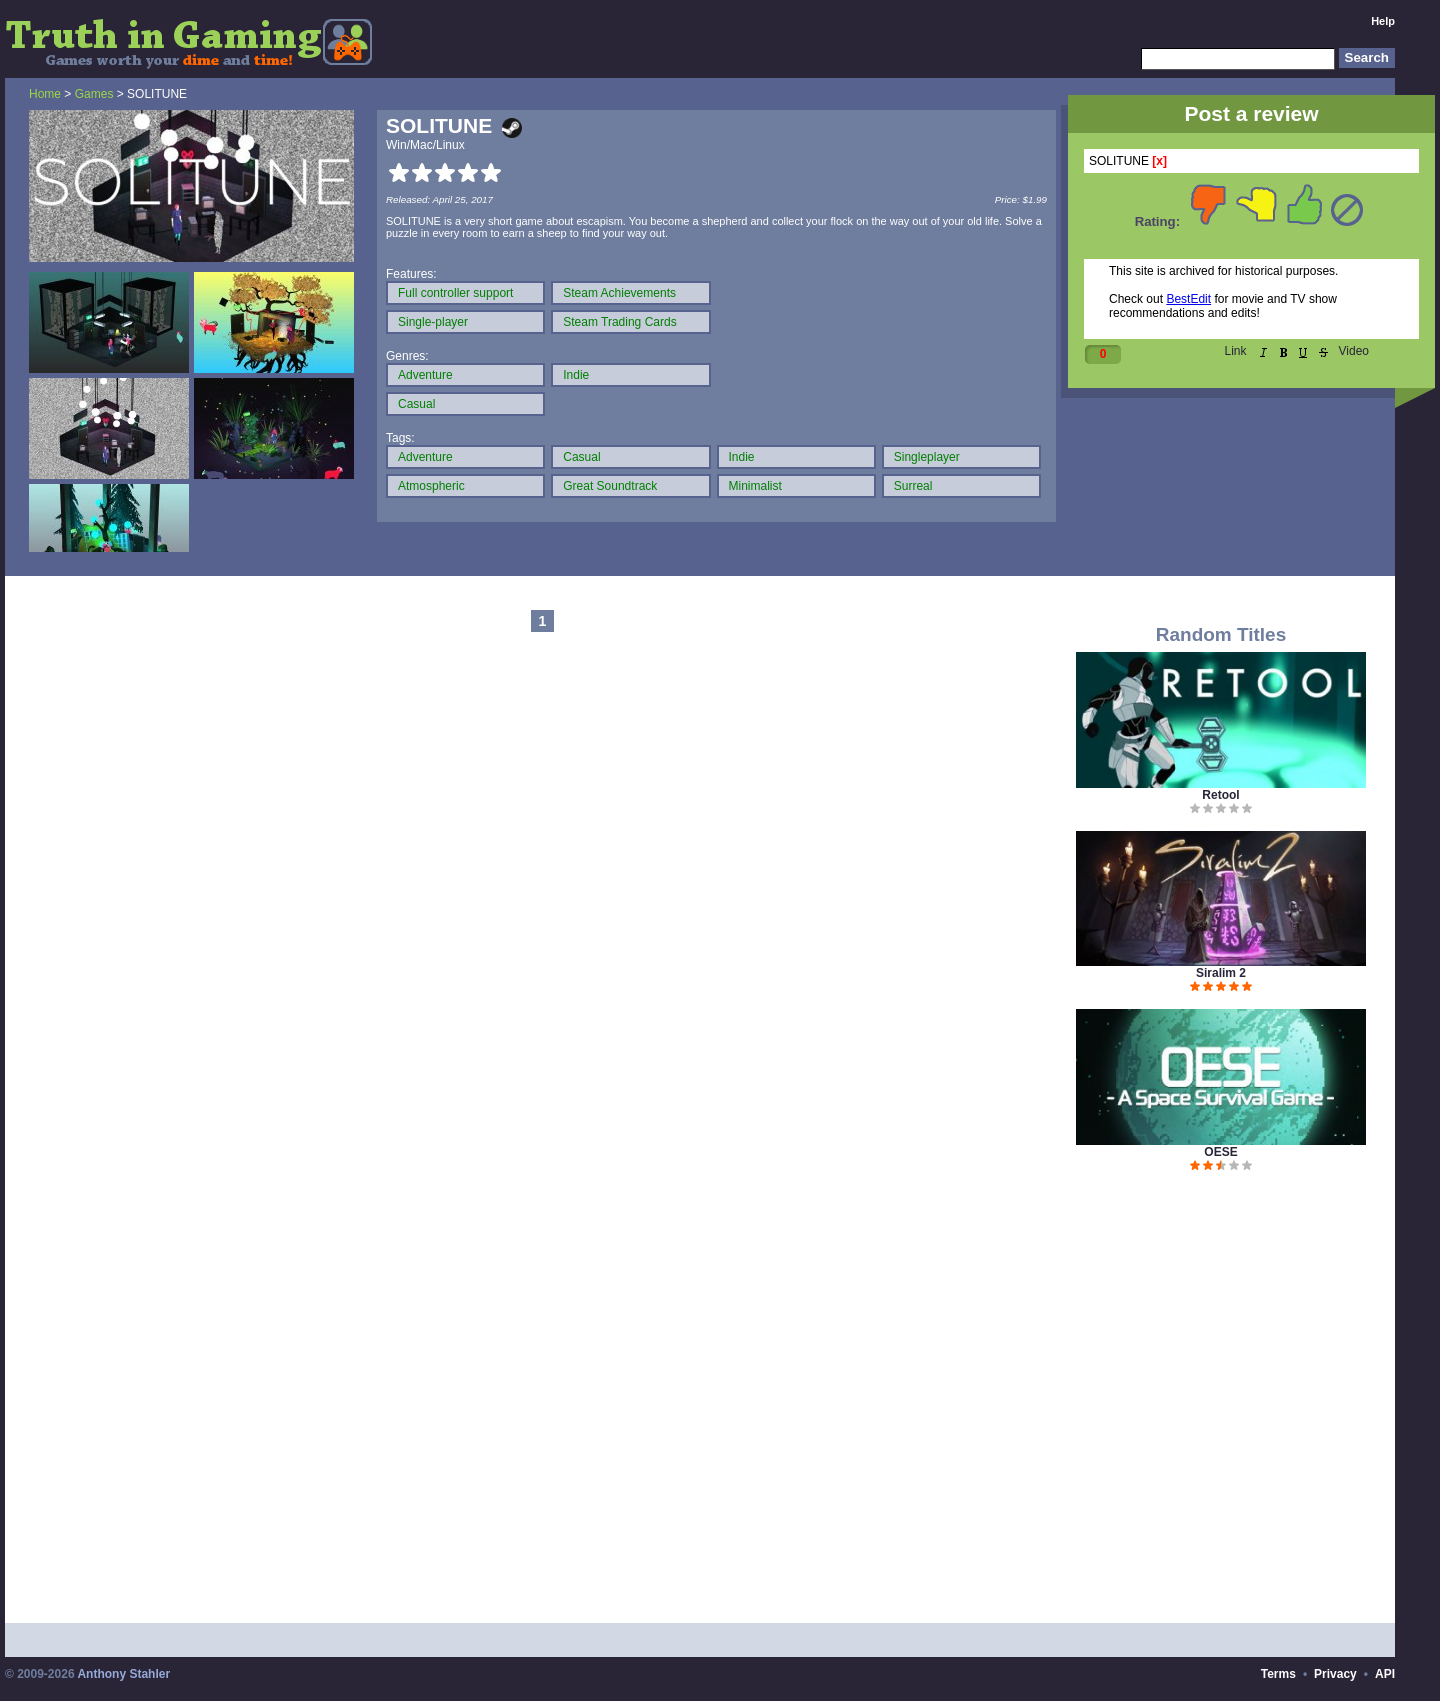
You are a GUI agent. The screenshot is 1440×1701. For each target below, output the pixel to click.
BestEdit (1188, 299)
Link (1236, 351)
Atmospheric (431, 486)
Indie (576, 375)
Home (45, 94)
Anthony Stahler (123, 1674)
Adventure (425, 375)
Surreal (913, 486)
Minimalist (755, 486)
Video (1354, 351)
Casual (416, 404)
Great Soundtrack (610, 486)
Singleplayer (927, 457)
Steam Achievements (619, 293)
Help (1383, 21)
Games (94, 94)
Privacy (1335, 1674)
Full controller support (455, 293)
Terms (1278, 1674)
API (1385, 1674)
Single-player (433, 322)
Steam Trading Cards (619, 322)
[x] (1159, 161)
